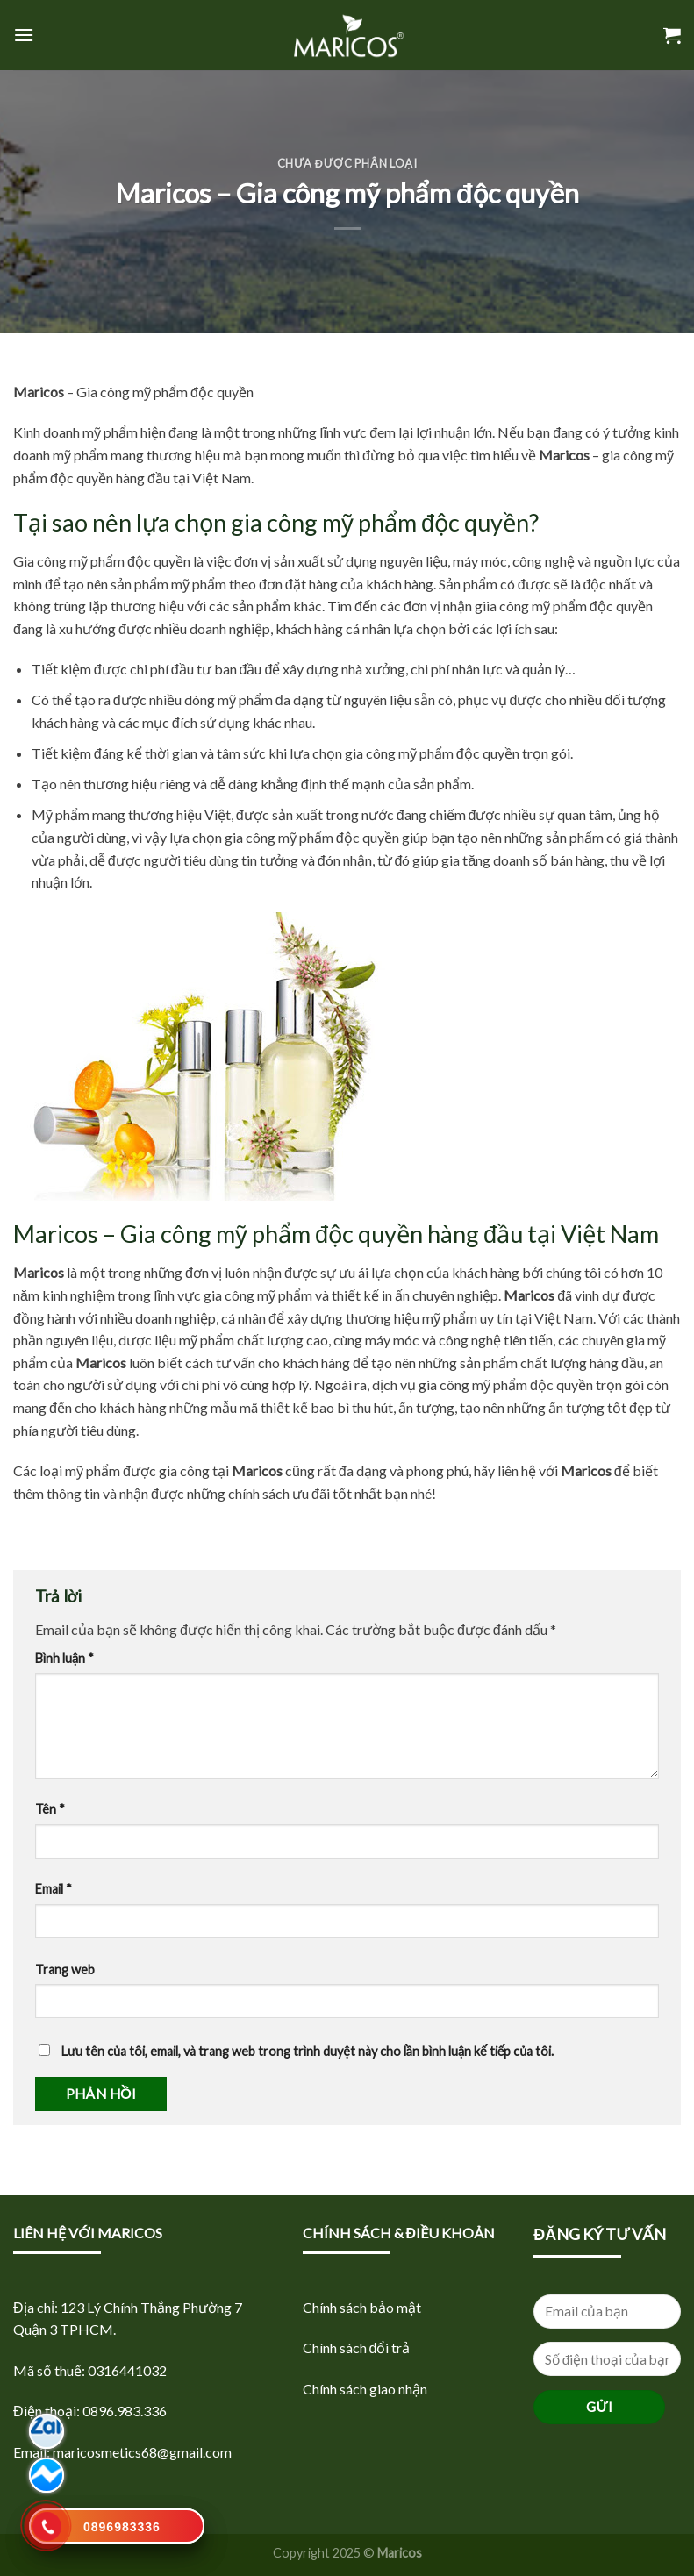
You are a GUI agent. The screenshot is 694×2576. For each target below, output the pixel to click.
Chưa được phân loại (347, 163)
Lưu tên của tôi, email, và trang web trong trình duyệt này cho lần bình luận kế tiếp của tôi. (307, 2051)
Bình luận (64, 1658)
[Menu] (23, 34)
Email (53, 1888)
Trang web (65, 1969)
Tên (50, 1809)
